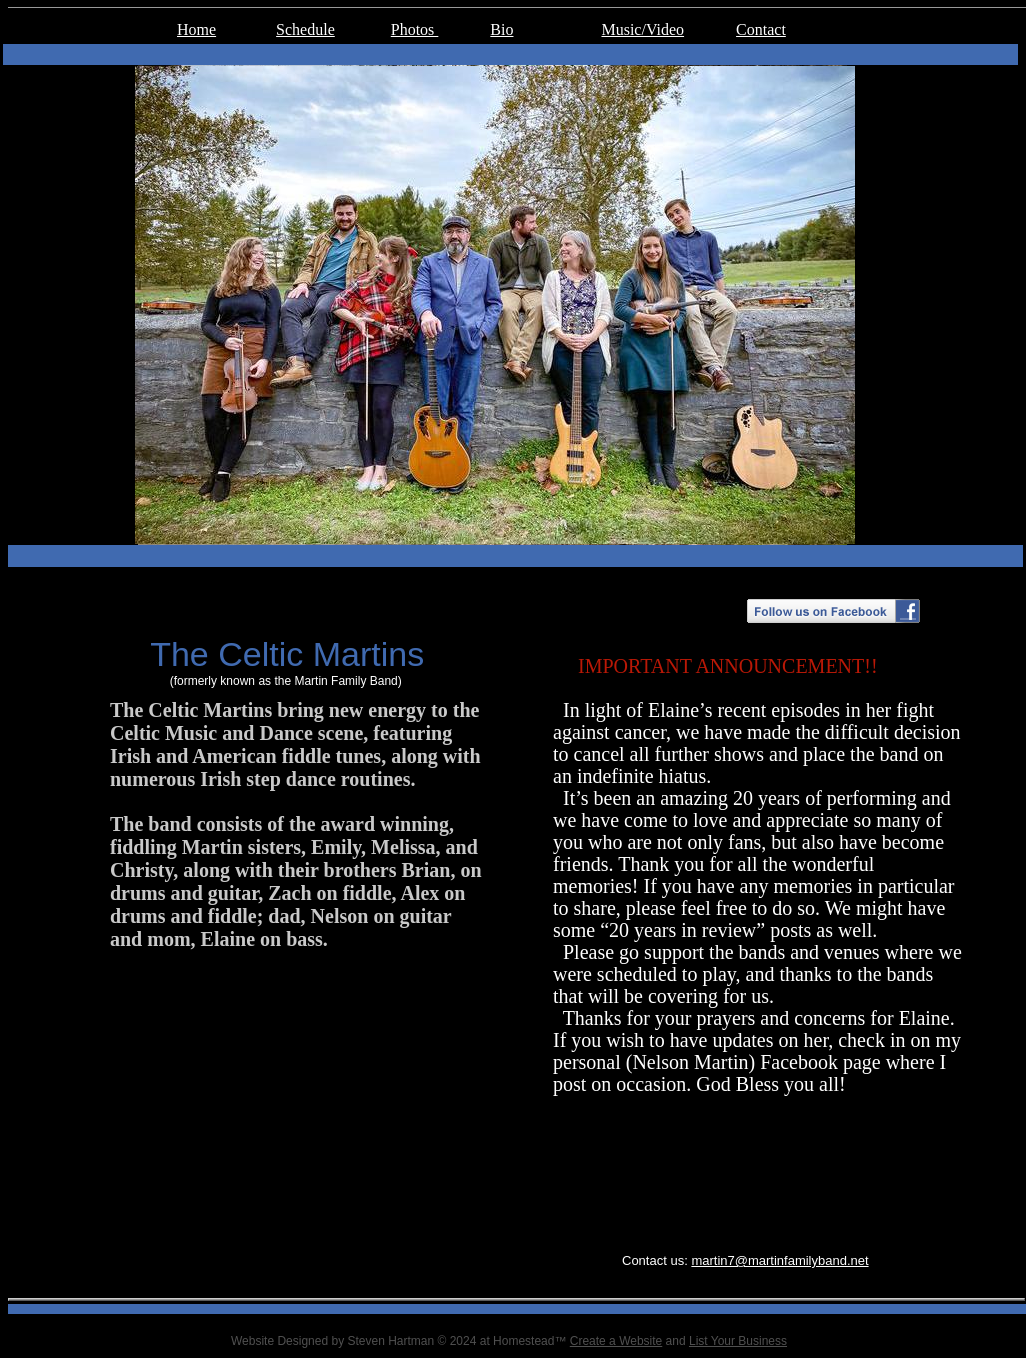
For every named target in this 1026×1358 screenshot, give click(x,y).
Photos (415, 29)
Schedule (305, 29)
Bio (501, 29)
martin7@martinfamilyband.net (779, 1260)
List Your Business (738, 1341)
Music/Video (642, 29)
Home (196, 29)
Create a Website (616, 1341)
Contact (761, 29)
